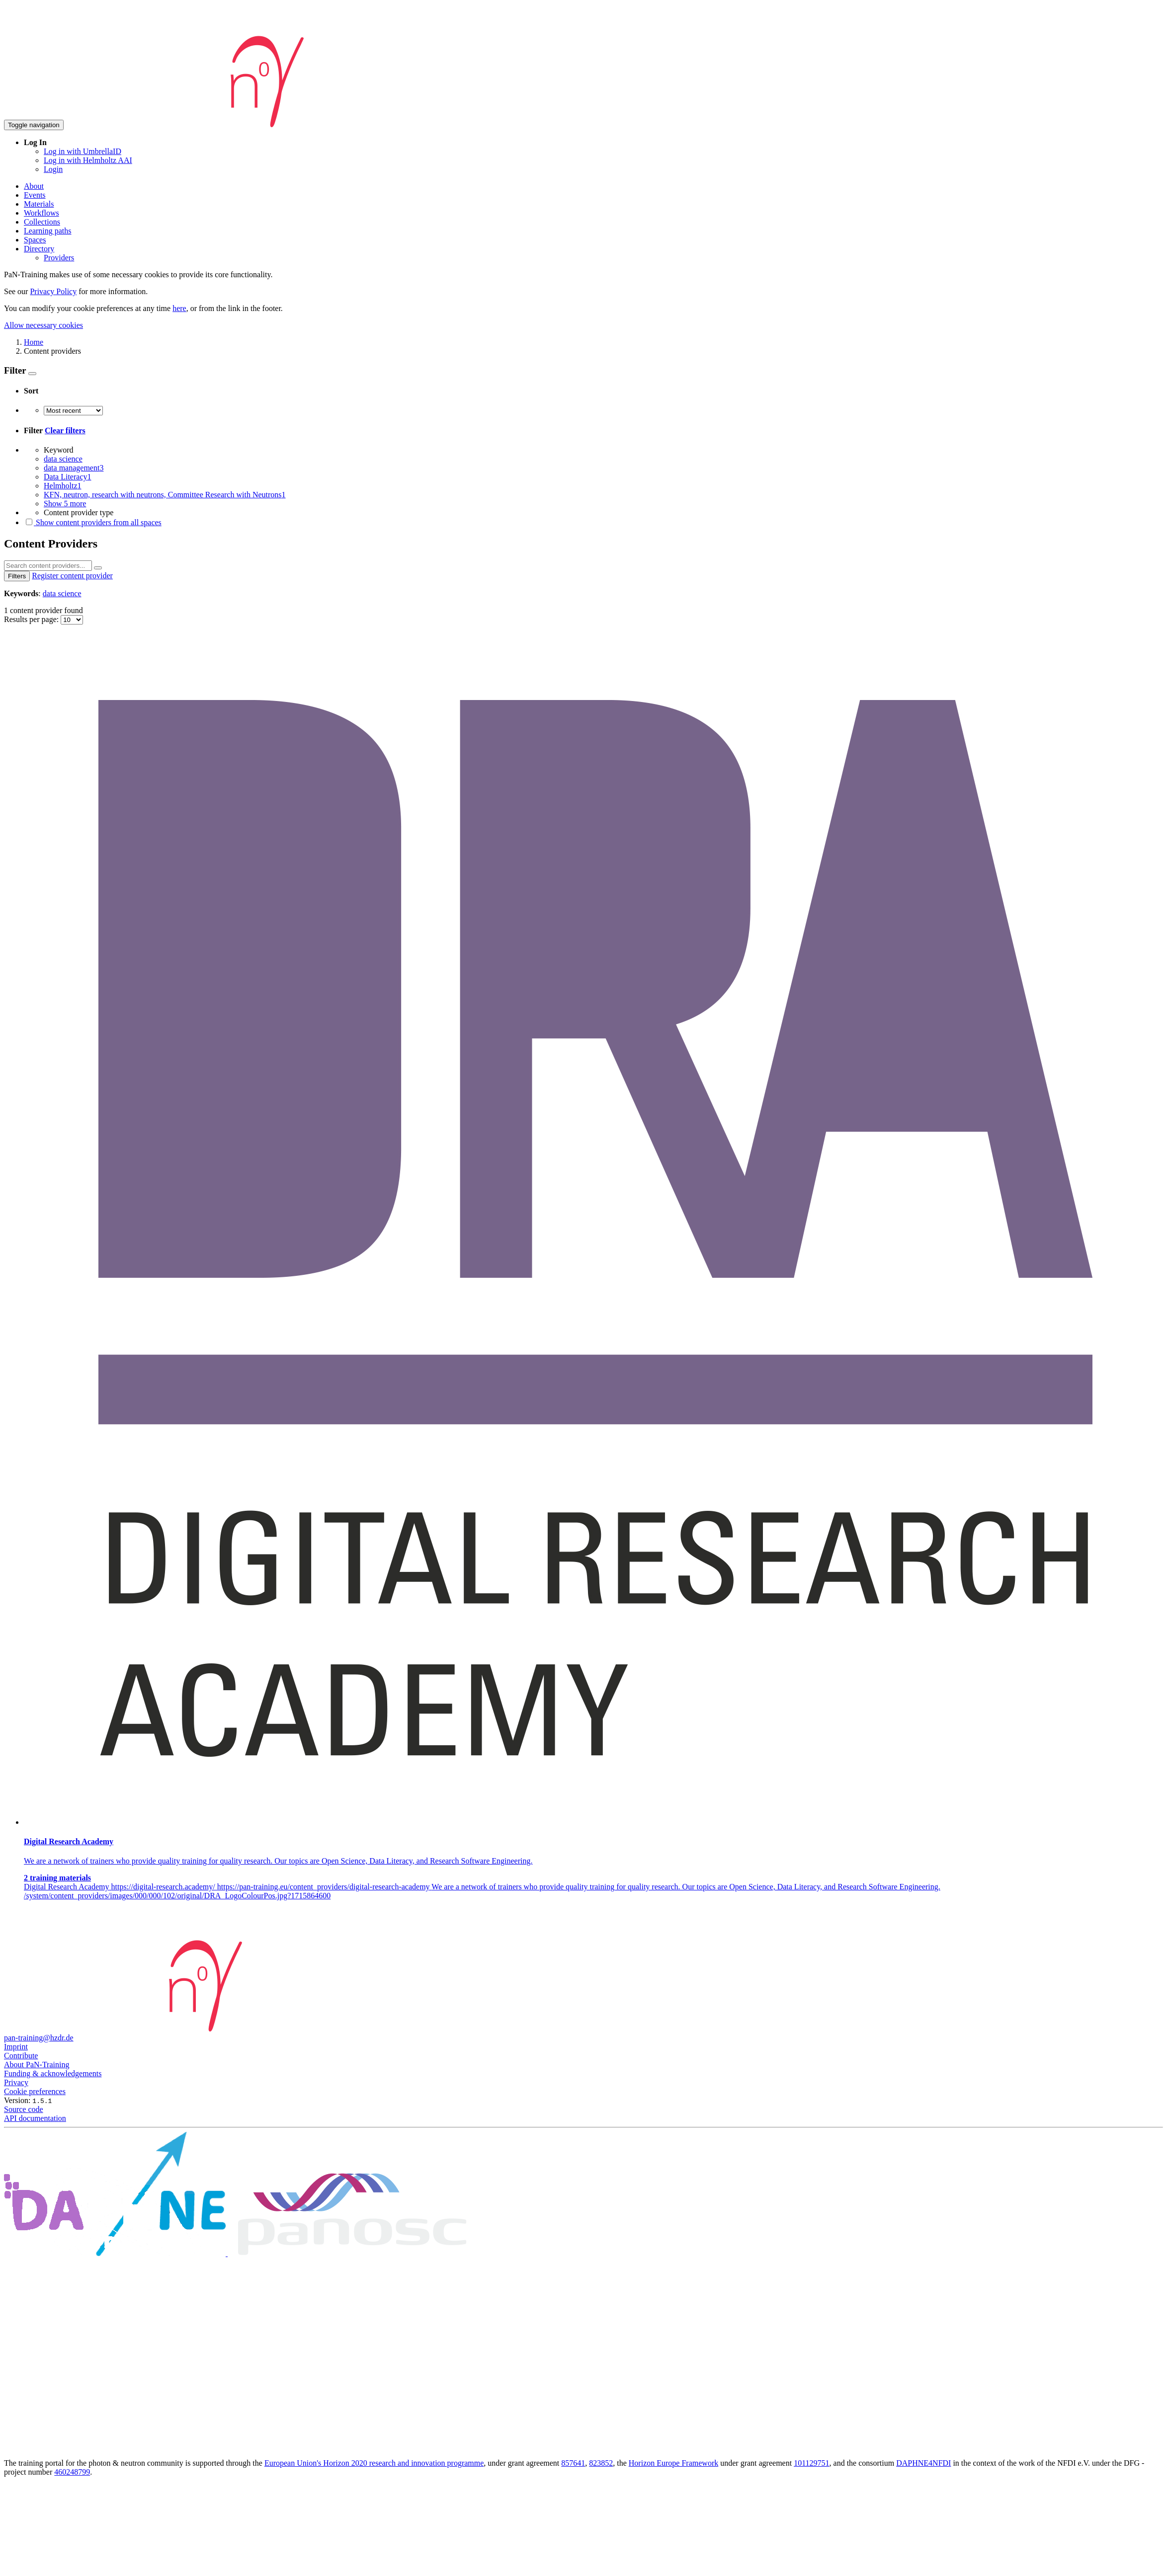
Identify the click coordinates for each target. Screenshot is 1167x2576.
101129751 (811, 2463)
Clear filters (65, 430)
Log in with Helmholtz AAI (88, 160)
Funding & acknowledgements (52, 2073)
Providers (59, 257)
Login (53, 169)
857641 (573, 2463)
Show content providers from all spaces (93, 522)
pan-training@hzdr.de (39, 2037)
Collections (42, 222)
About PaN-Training (36, 2064)
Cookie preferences (35, 2091)
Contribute (21, 2055)
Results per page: (32, 619)
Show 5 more (65, 503)
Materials (39, 204)
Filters (17, 576)
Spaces (35, 239)
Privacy (16, 2082)
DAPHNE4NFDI (923, 2463)
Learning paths (48, 231)
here (179, 308)
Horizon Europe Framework (673, 2463)
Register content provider (72, 575)
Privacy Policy (53, 291)
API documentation (35, 2118)
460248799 (72, 2472)
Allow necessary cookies (43, 325)
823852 (601, 2463)
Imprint (16, 2046)
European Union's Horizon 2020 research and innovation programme (374, 2463)
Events (35, 195)
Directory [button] (39, 248)
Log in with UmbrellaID (82, 151)
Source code (23, 2109)
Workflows (41, 213)
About (34, 186)
